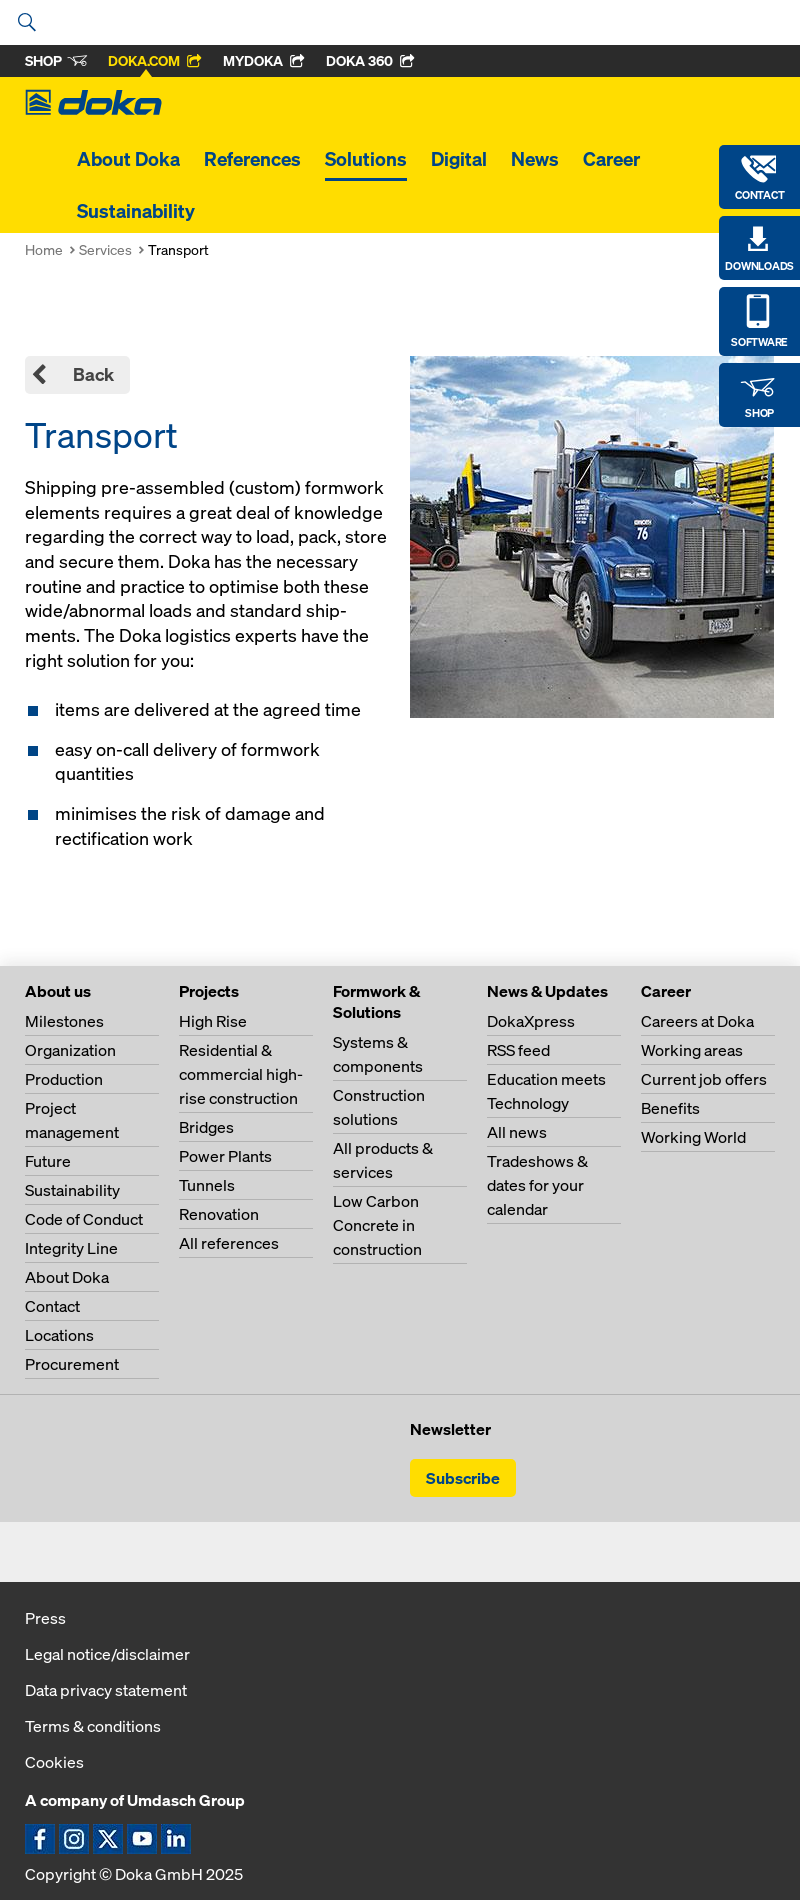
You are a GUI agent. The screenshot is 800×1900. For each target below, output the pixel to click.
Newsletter (450, 1429)
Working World (693, 1137)
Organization (70, 1050)
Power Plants (225, 1156)
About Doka (128, 159)
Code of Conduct (84, 1219)
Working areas (692, 1050)
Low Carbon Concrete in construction (377, 1225)
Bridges (206, 1127)
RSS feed (518, 1050)
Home (44, 249)
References (252, 159)
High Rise (213, 1021)
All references (229, 1243)
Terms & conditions (93, 1726)
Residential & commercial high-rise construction (241, 1074)
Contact (52, 1306)
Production (64, 1079)
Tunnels (207, 1185)
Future (48, 1161)
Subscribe (463, 1478)
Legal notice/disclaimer (107, 1654)
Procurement (72, 1364)
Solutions (366, 159)
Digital (459, 159)
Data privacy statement (106, 1690)
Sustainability (136, 211)
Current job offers (704, 1079)
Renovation (219, 1214)
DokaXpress (531, 1021)
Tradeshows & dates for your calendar (537, 1185)
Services (105, 249)
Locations (59, 1335)
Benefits (670, 1108)
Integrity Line (71, 1248)
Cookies (54, 1762)
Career (611, 159)
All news (517, 1132)
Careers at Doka (697, 1021)
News (535, 159)
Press (45, 1618)
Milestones (64, 1021)
